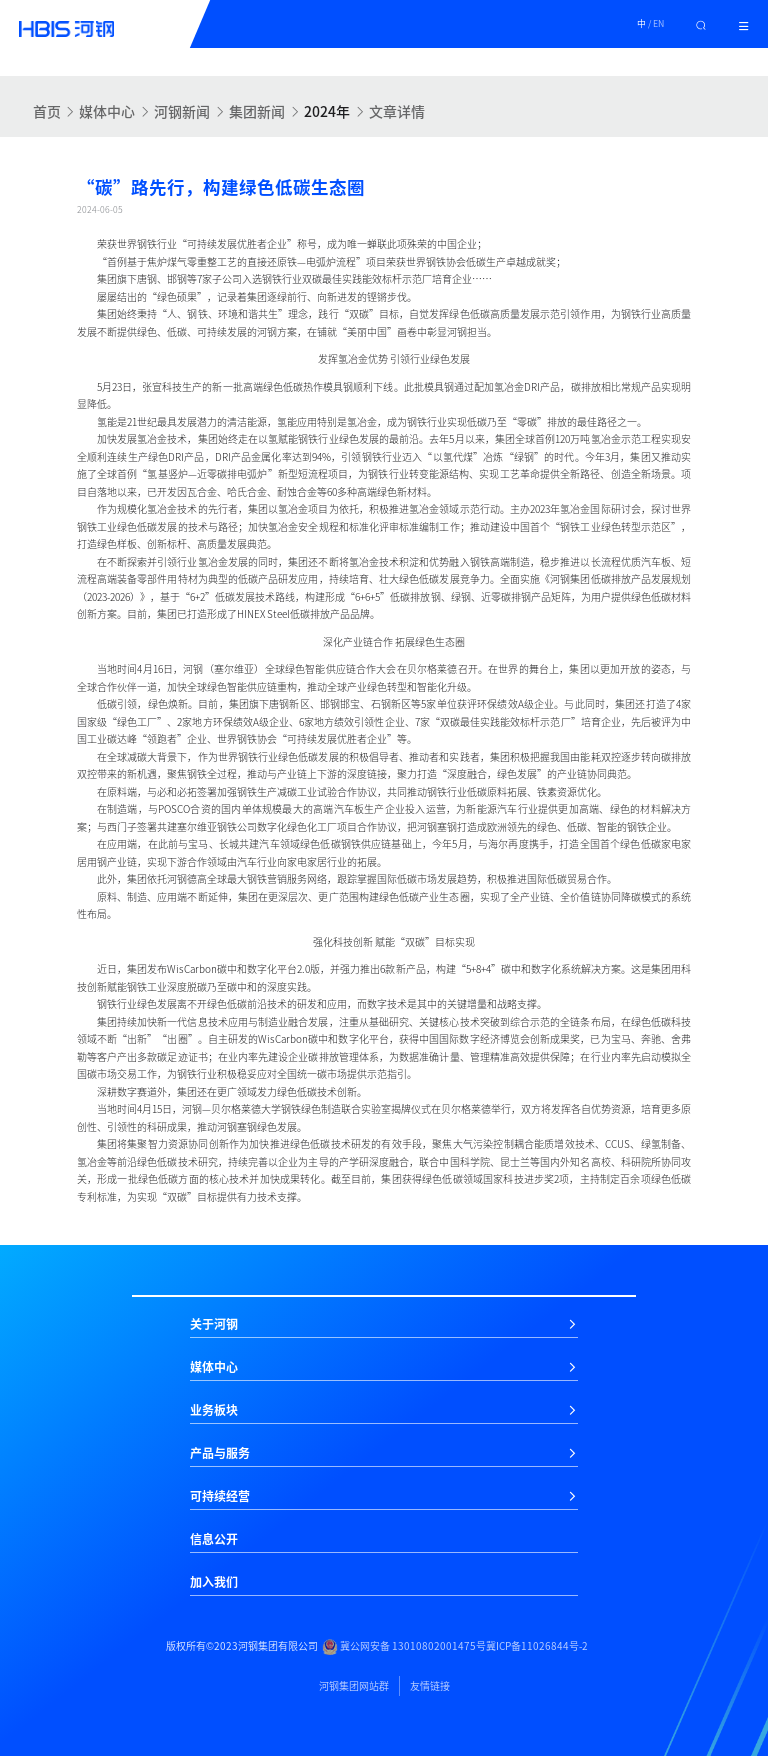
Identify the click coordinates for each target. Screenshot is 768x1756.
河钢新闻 (182, 111)
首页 (47, 111)
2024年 (327, 111)
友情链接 (430, 1685)
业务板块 (214, 1410)
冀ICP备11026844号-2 (537, 1645)
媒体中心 (107, 111)
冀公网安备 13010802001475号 (404, 1646)
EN (658, 23)
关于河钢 (214, 1324)
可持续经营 (220, 1496)
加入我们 (214, 1582)
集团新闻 (257, 111)
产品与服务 (220, 1453)
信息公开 (214, 1539)
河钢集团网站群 (354, 1685)
